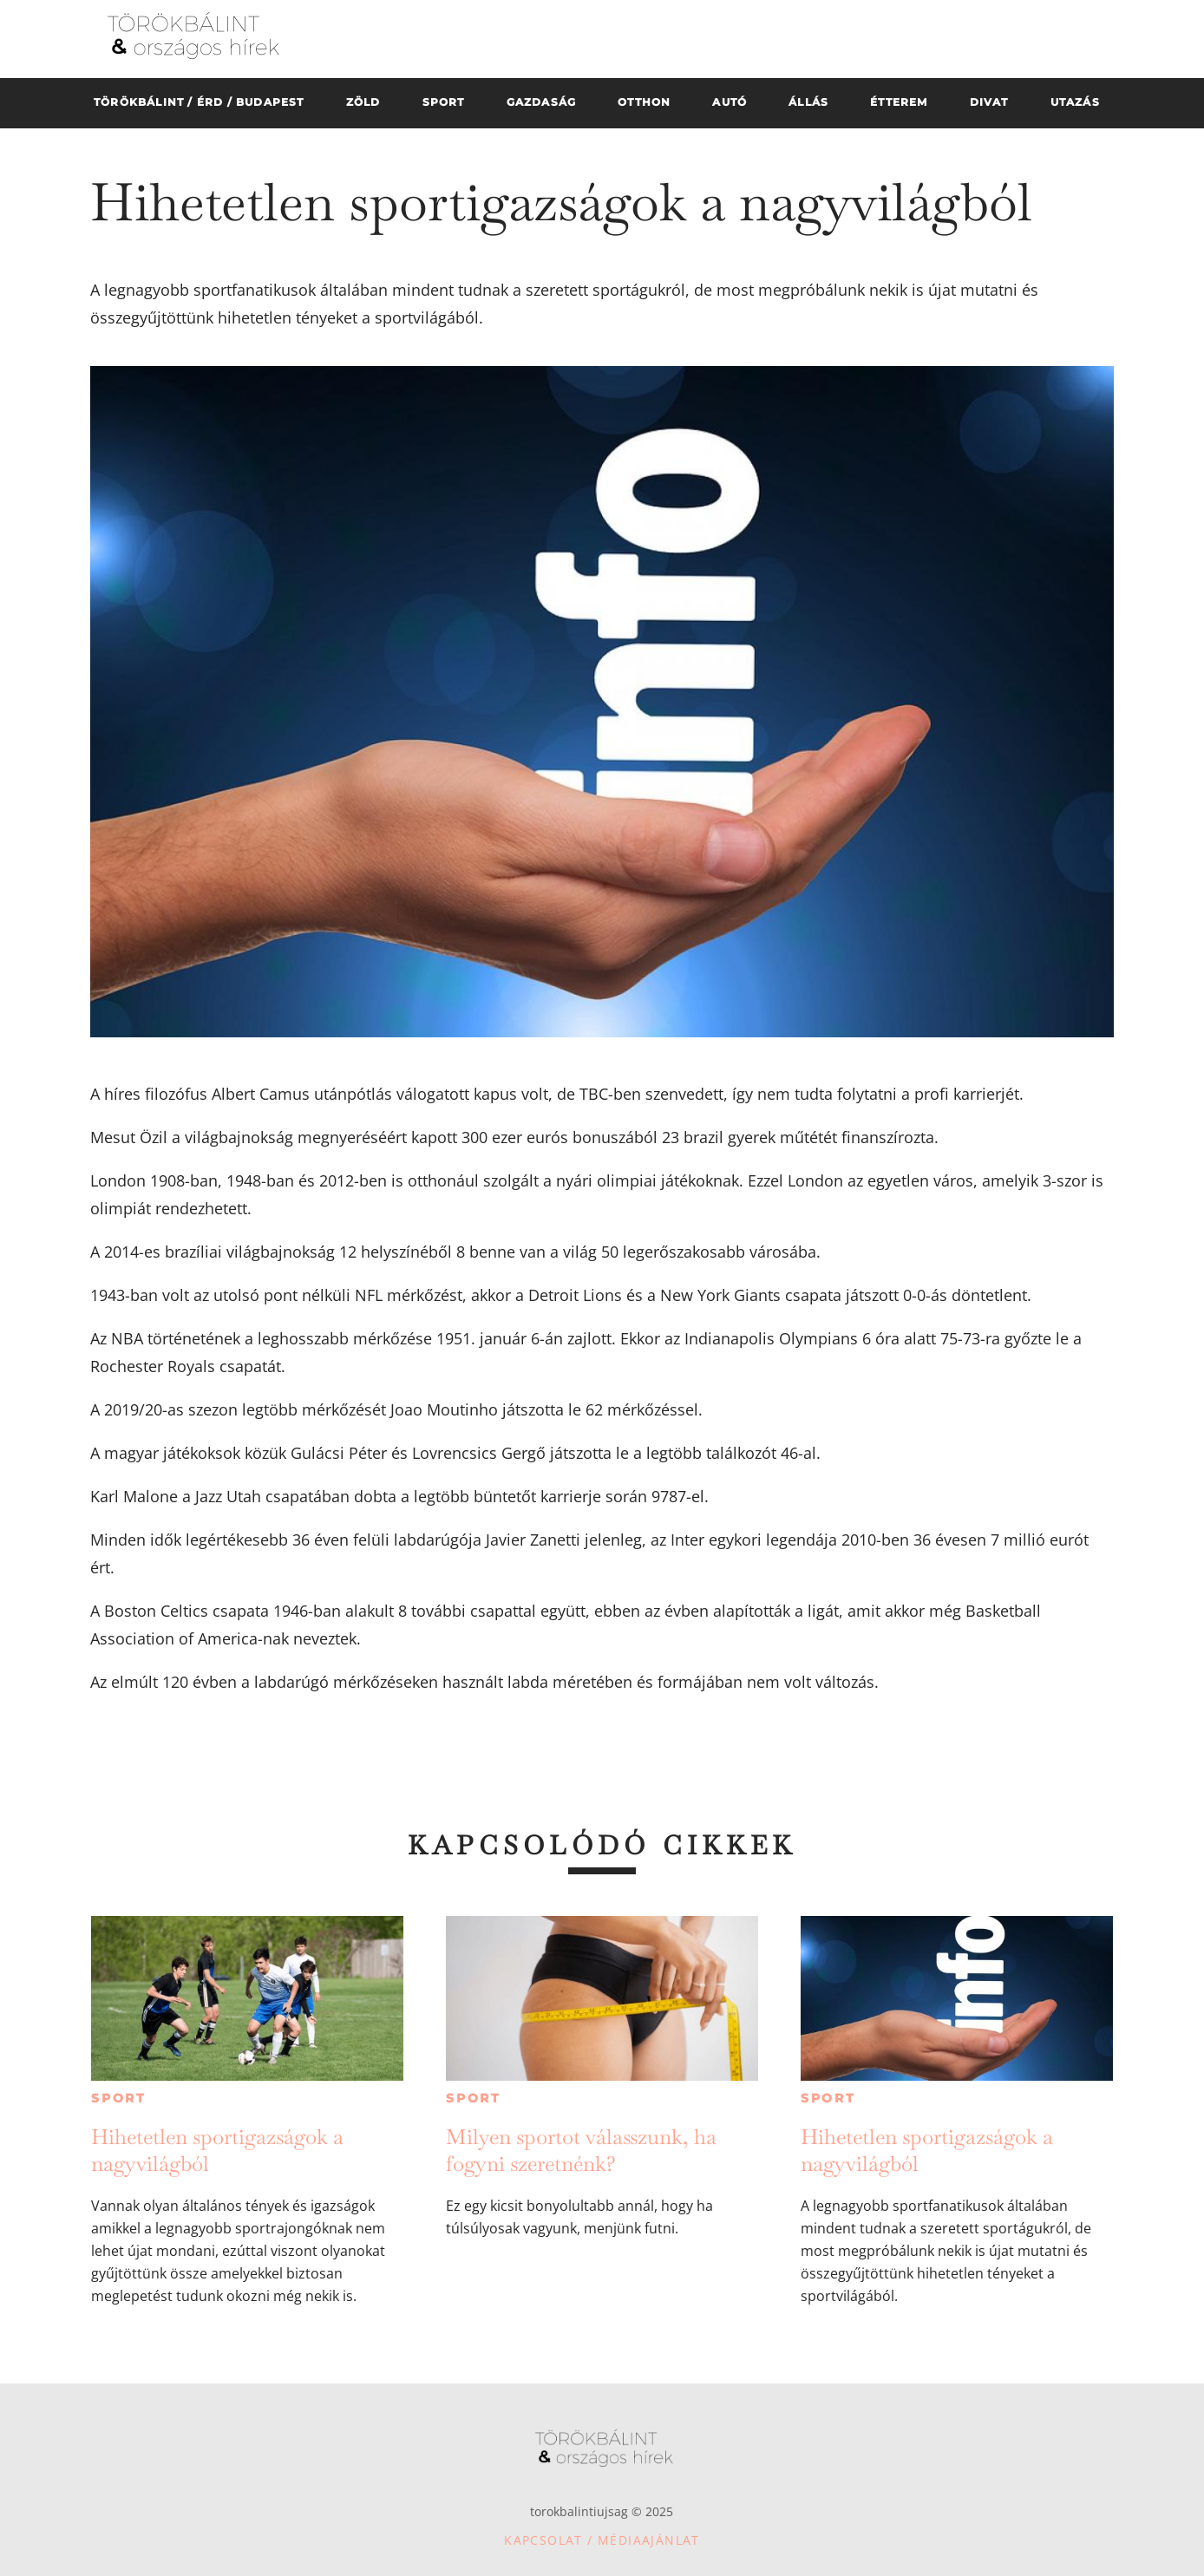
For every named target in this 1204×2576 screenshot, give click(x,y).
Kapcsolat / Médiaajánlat (602, 2540)
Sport (119, 2098)
